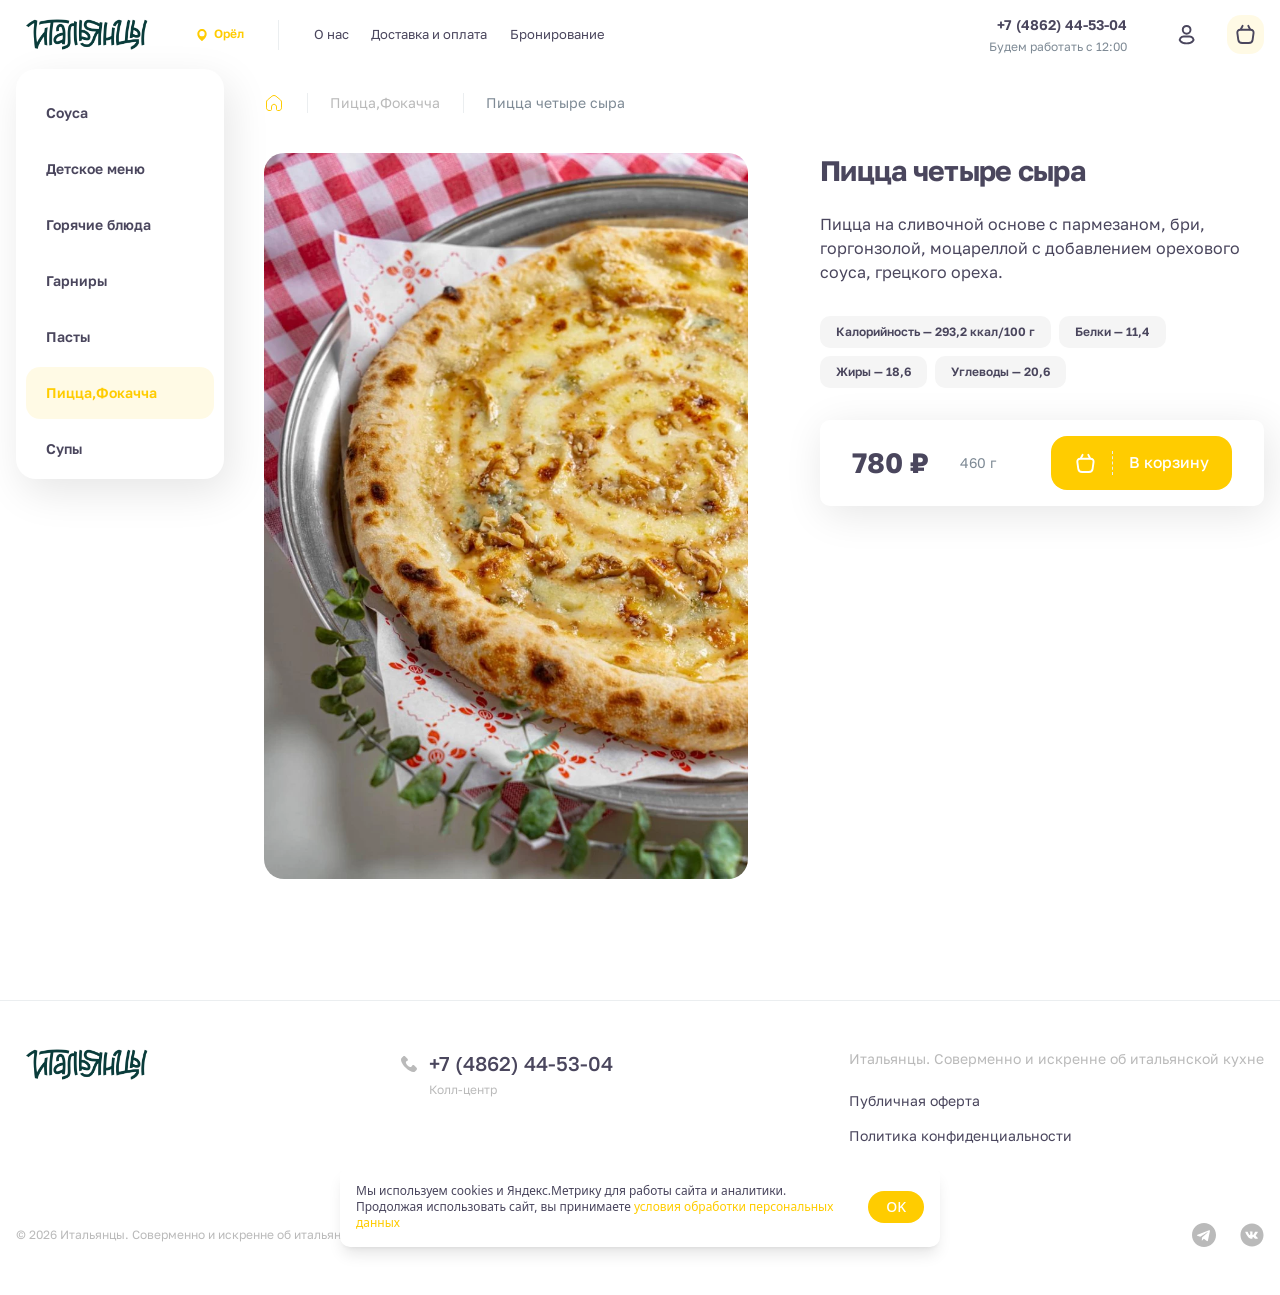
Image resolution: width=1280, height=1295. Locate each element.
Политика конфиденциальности (960, 1135)
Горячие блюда (98, 224)
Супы (64, 448)
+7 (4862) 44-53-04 (521, 1063)
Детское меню (95, 168)
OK (896, 1206)
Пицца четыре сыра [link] (555, 102)
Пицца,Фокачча (101, 392)
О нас (331, 34)
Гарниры (76, 280)
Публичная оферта (914, 1100)
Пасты (68, 336)
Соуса (67, 112)
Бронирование (557, 34)
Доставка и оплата (429, 34)
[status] (640, 1207)
